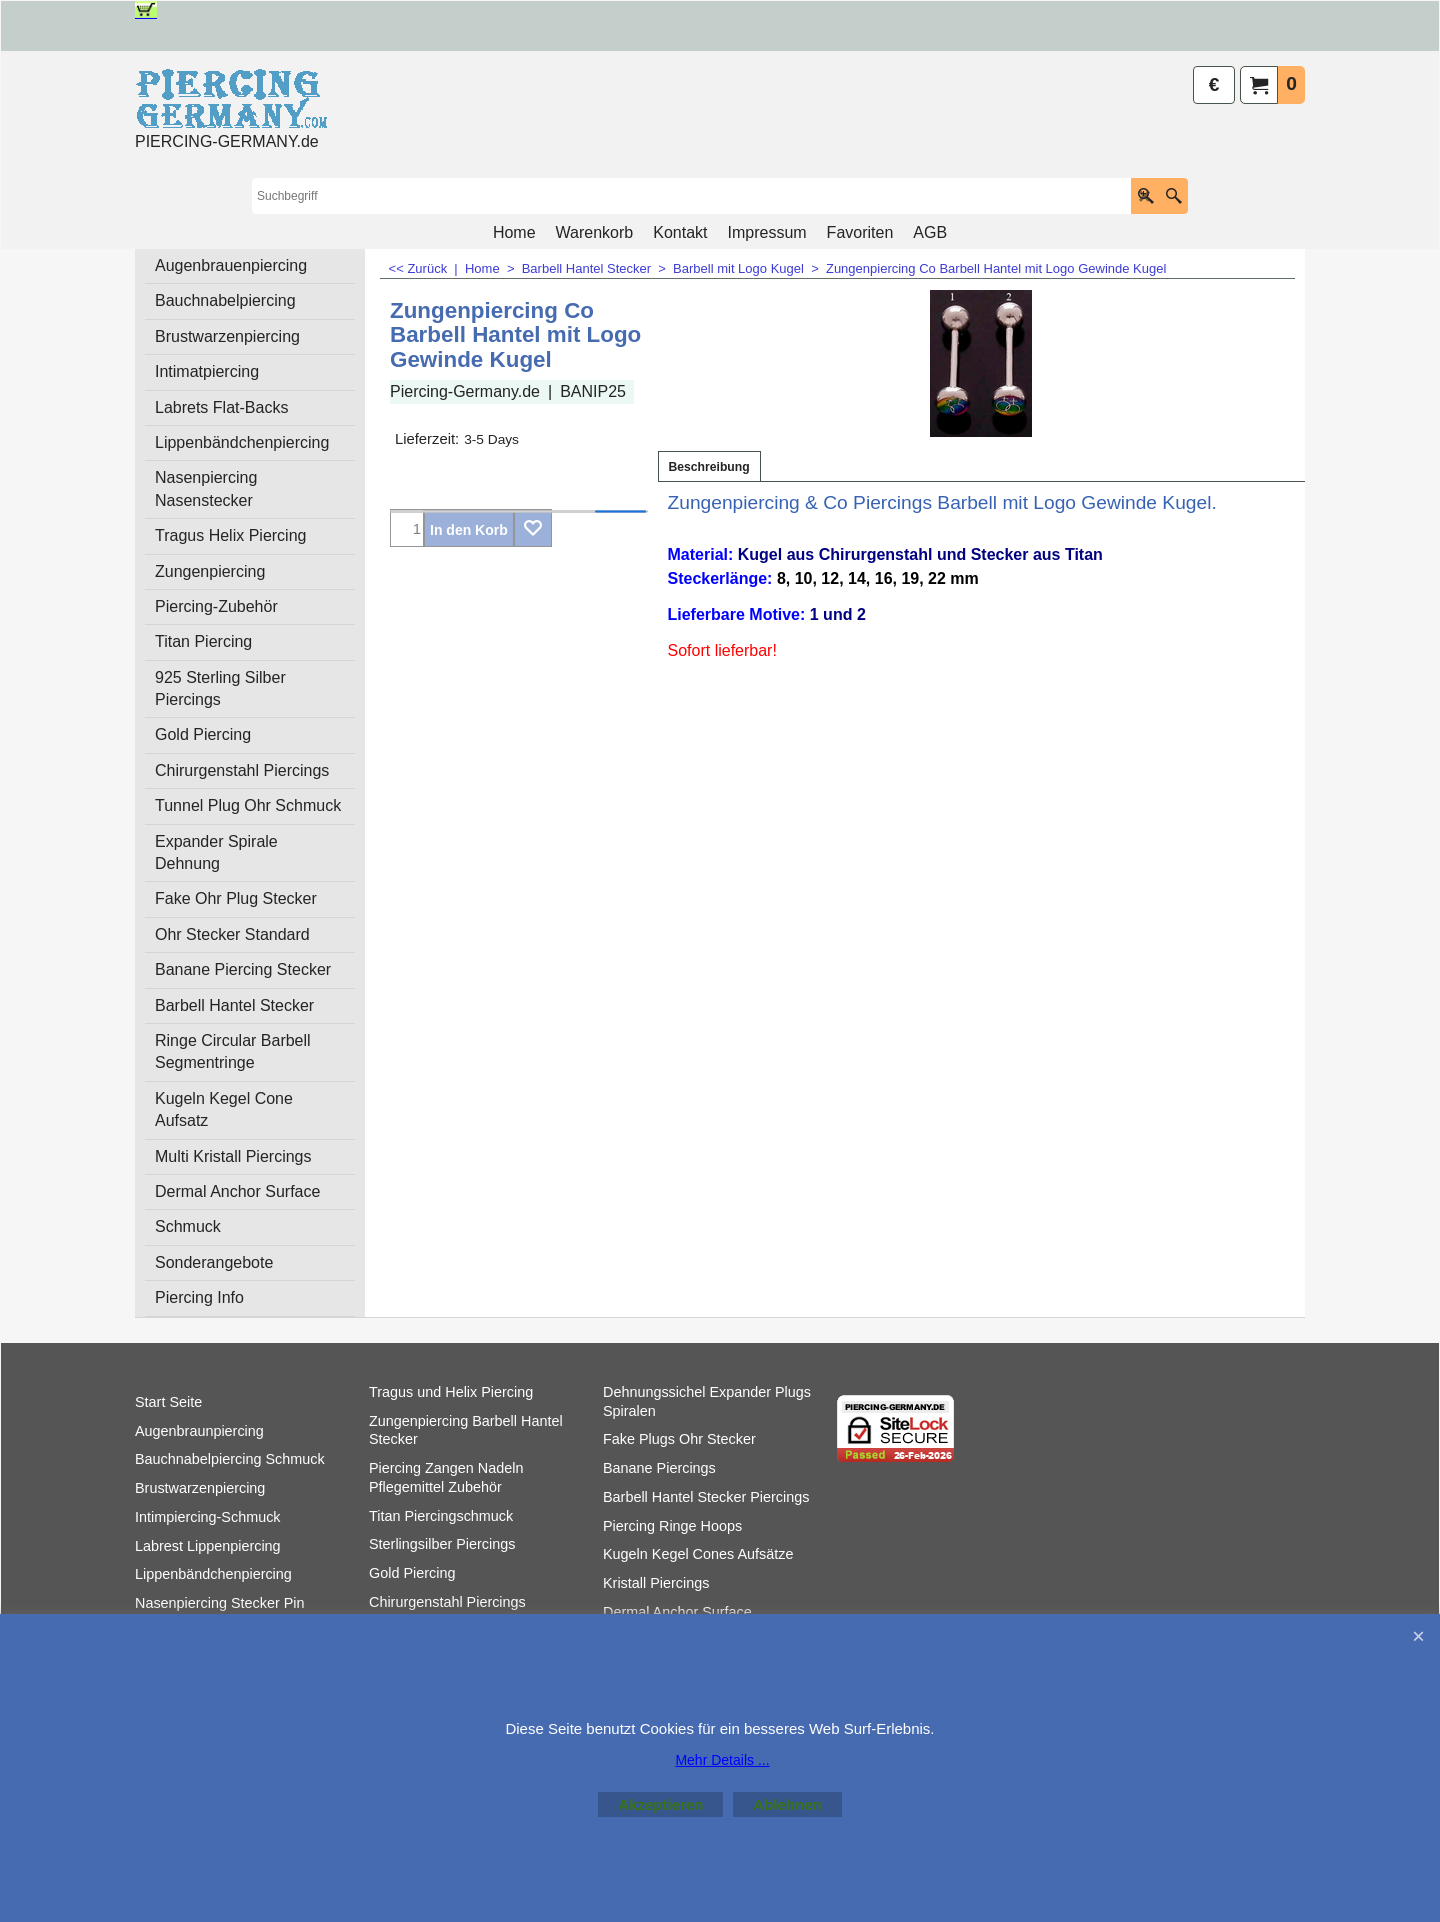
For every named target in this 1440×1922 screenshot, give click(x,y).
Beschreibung (709, 467)
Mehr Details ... (722, 1760)
